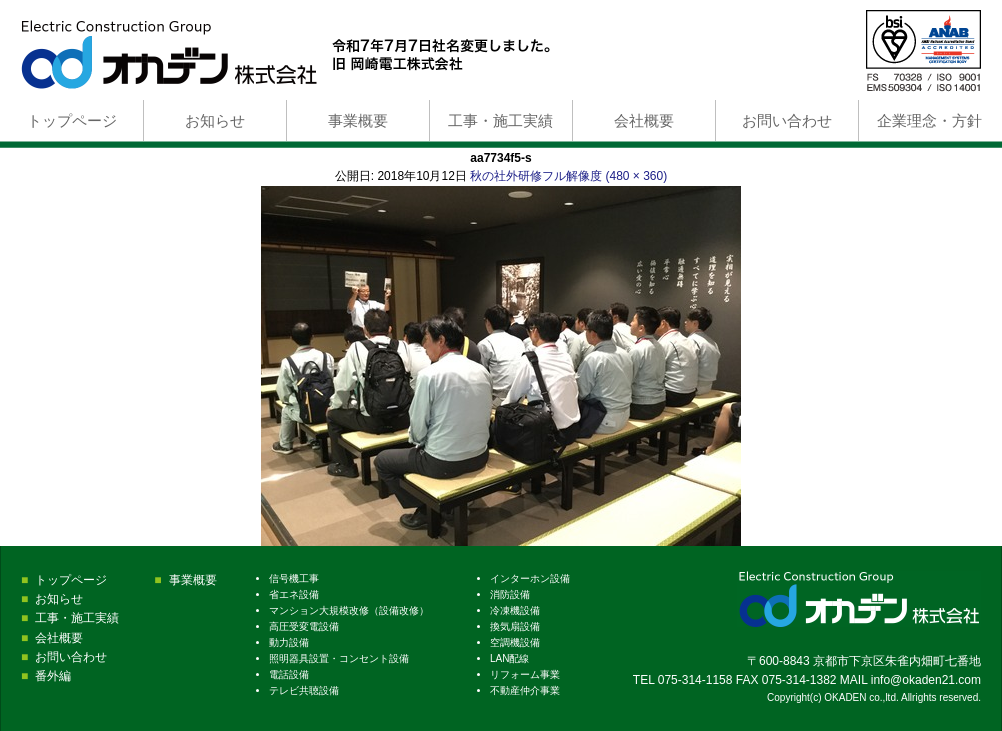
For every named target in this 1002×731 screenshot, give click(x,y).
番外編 (53, 676)
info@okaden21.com (926, 680)
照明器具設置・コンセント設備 (339, 658)
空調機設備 (515, 642)
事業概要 (358, 120)
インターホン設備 (530, 578)
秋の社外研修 (506, 176)
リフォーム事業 (525, 674)
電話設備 (289, 674)
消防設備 (510, 594)
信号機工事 (294, 578)
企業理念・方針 (929, 120)
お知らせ (215, 120)
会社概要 (644, 120)
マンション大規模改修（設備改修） (349, 610)
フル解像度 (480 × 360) (604, 176)
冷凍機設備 (515, 610)
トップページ (72, 120)
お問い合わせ (787, 120)
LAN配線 (509, 658)
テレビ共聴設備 (304, 690)
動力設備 (289, 642)
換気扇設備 (515, 626)
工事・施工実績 (500, 120)
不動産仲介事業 (525, 690)
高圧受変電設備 (304, 626)
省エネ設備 (294, 594)
